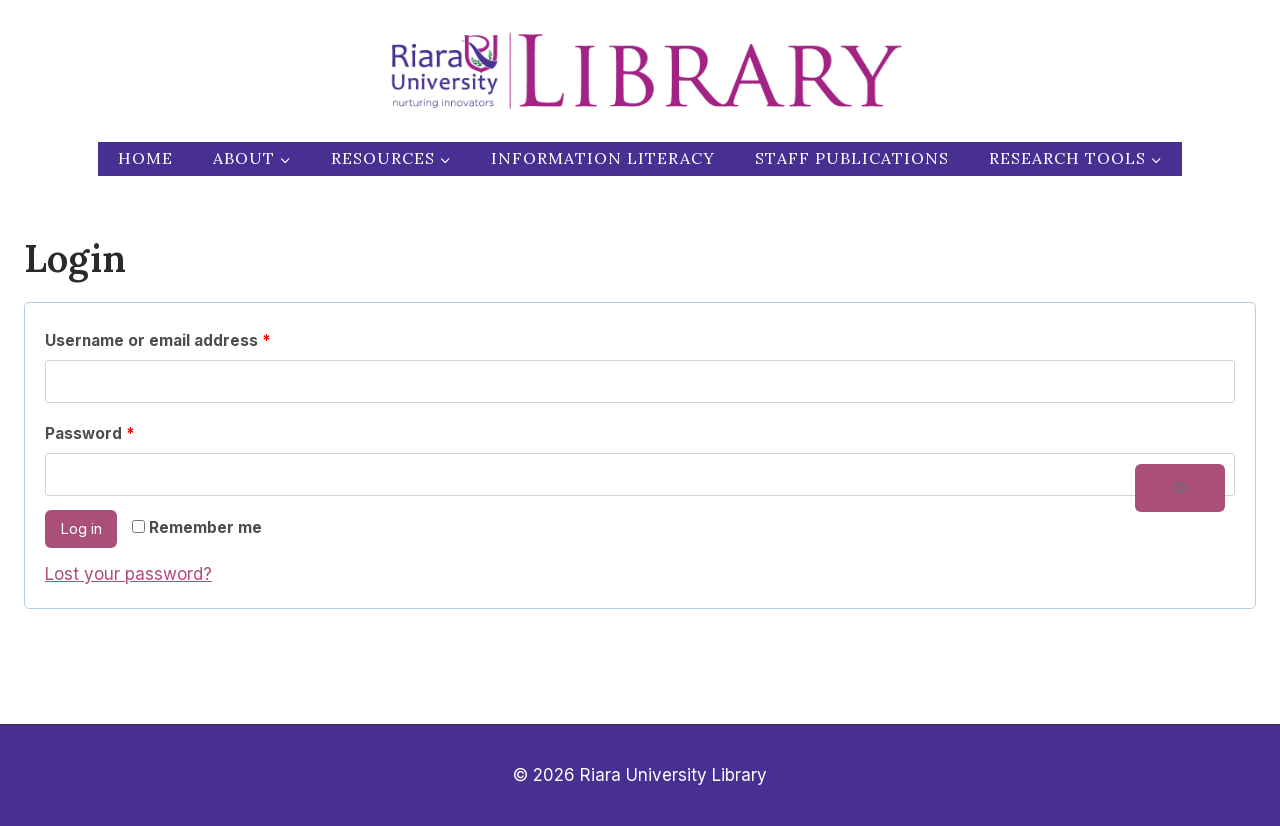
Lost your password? (128, 574)
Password (94, 434)
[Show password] (1180, 488)
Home (145, 158)
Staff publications (852, 158)
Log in (81, 528)
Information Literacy (603, 158)
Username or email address (162, 341)
